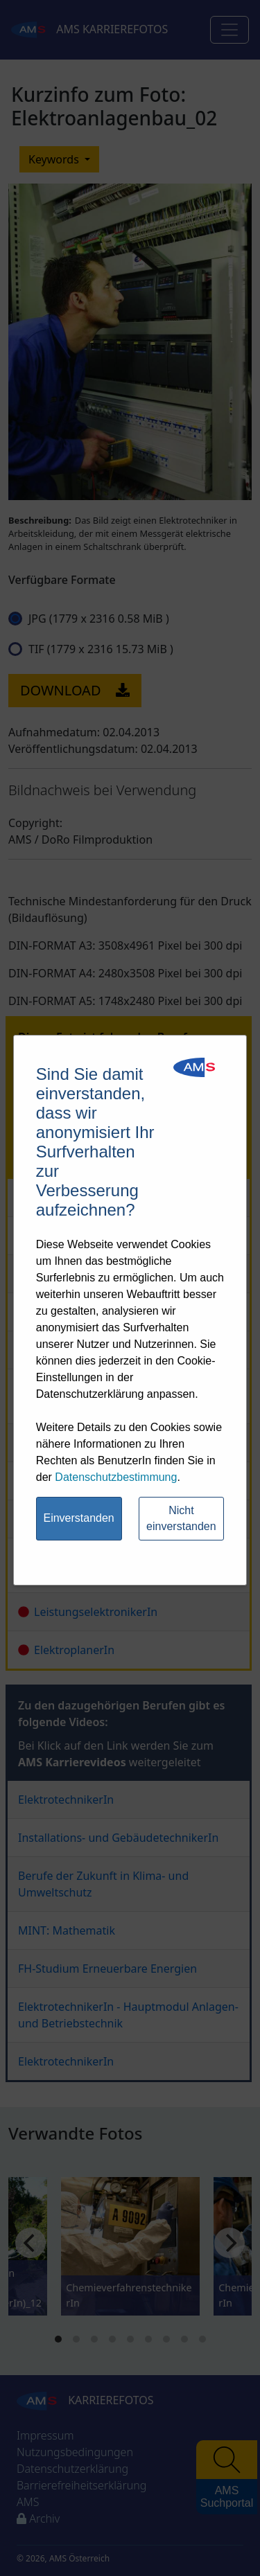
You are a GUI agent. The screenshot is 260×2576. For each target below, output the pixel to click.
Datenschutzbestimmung (116, 1477)
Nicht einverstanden (181, 1518)
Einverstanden (78, 1518)
